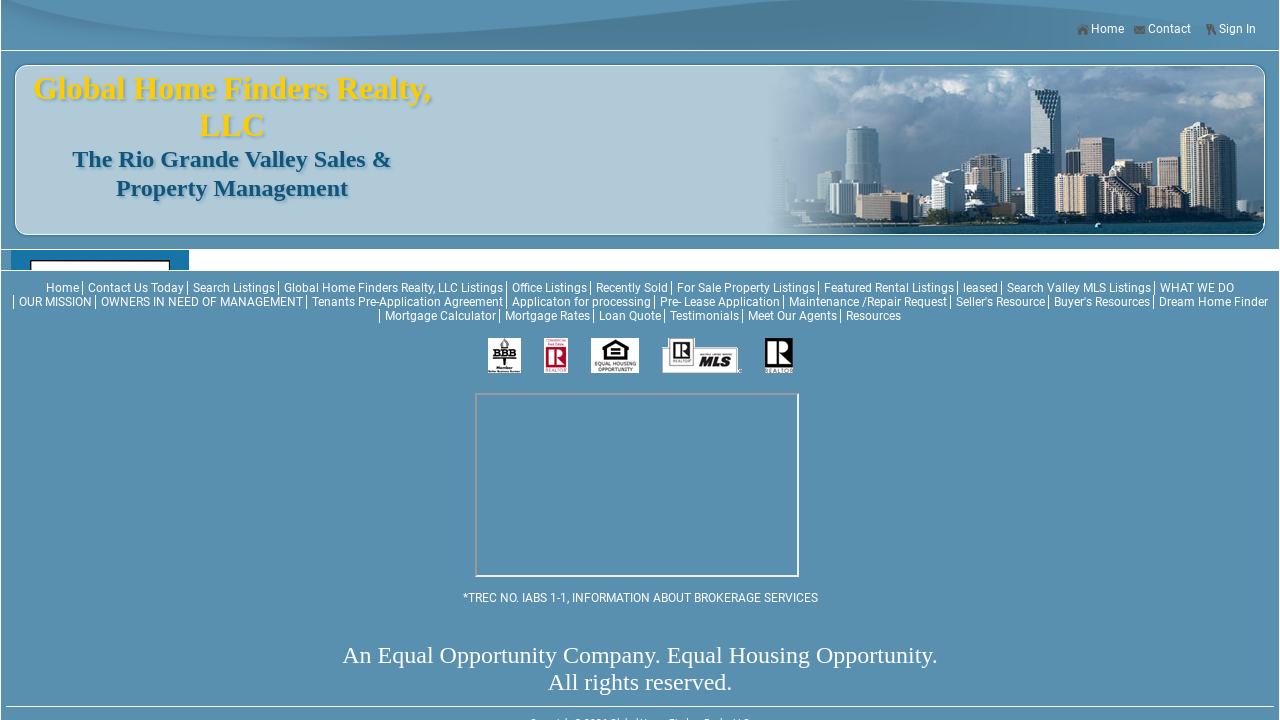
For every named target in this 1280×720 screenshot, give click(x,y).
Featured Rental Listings (889, 288)
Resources (873, 316)
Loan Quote (630, 316)
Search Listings (234, 288)
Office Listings (549, 288)
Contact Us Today (136, 288)
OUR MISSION (55, 302)
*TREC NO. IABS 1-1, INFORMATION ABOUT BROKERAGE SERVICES (640, 598)
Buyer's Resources (1102, 302)
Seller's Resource (1000, 302)
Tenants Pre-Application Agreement (407, 302)
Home (1100, 29)
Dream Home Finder (1213, 302)
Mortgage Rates (547, 316)
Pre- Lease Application (720, 302)
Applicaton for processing (581, 302)
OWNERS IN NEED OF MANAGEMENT (202, 302)
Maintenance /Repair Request (868, 302)
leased (980, 288)
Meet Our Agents (792, 316)
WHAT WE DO (1197, 288)
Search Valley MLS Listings (1079, 288)
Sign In (1230, 29)
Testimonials (704, 316)
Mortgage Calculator (440, 316)
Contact (1162, 29)
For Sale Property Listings (746, 288)
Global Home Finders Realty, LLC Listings (393, 288)
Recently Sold (632, 288)
